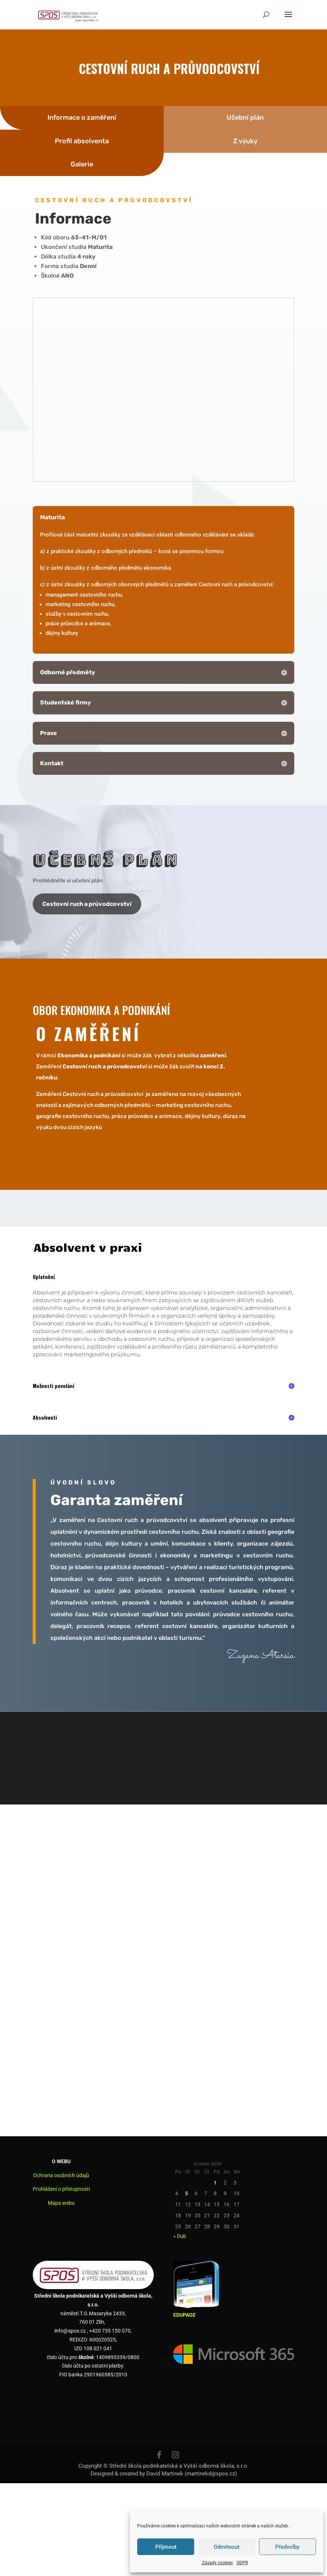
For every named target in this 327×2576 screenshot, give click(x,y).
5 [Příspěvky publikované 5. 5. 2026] (186, 2193)
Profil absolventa (82, 141)
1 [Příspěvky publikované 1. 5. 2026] (215, 2183)
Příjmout (166, 2547)
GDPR (242, 2562)
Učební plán (245, 117)
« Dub (179, 2236)
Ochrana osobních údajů (61, 2175)
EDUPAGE (184, 2315)
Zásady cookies (217, 2562)
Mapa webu (61, 2203)
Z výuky (245, 141)
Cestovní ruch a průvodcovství (87, 903)
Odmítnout (226, 2547)
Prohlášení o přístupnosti (61, 2189)
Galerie (82, 164)
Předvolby (287, 2547)
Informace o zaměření (81, 117)
